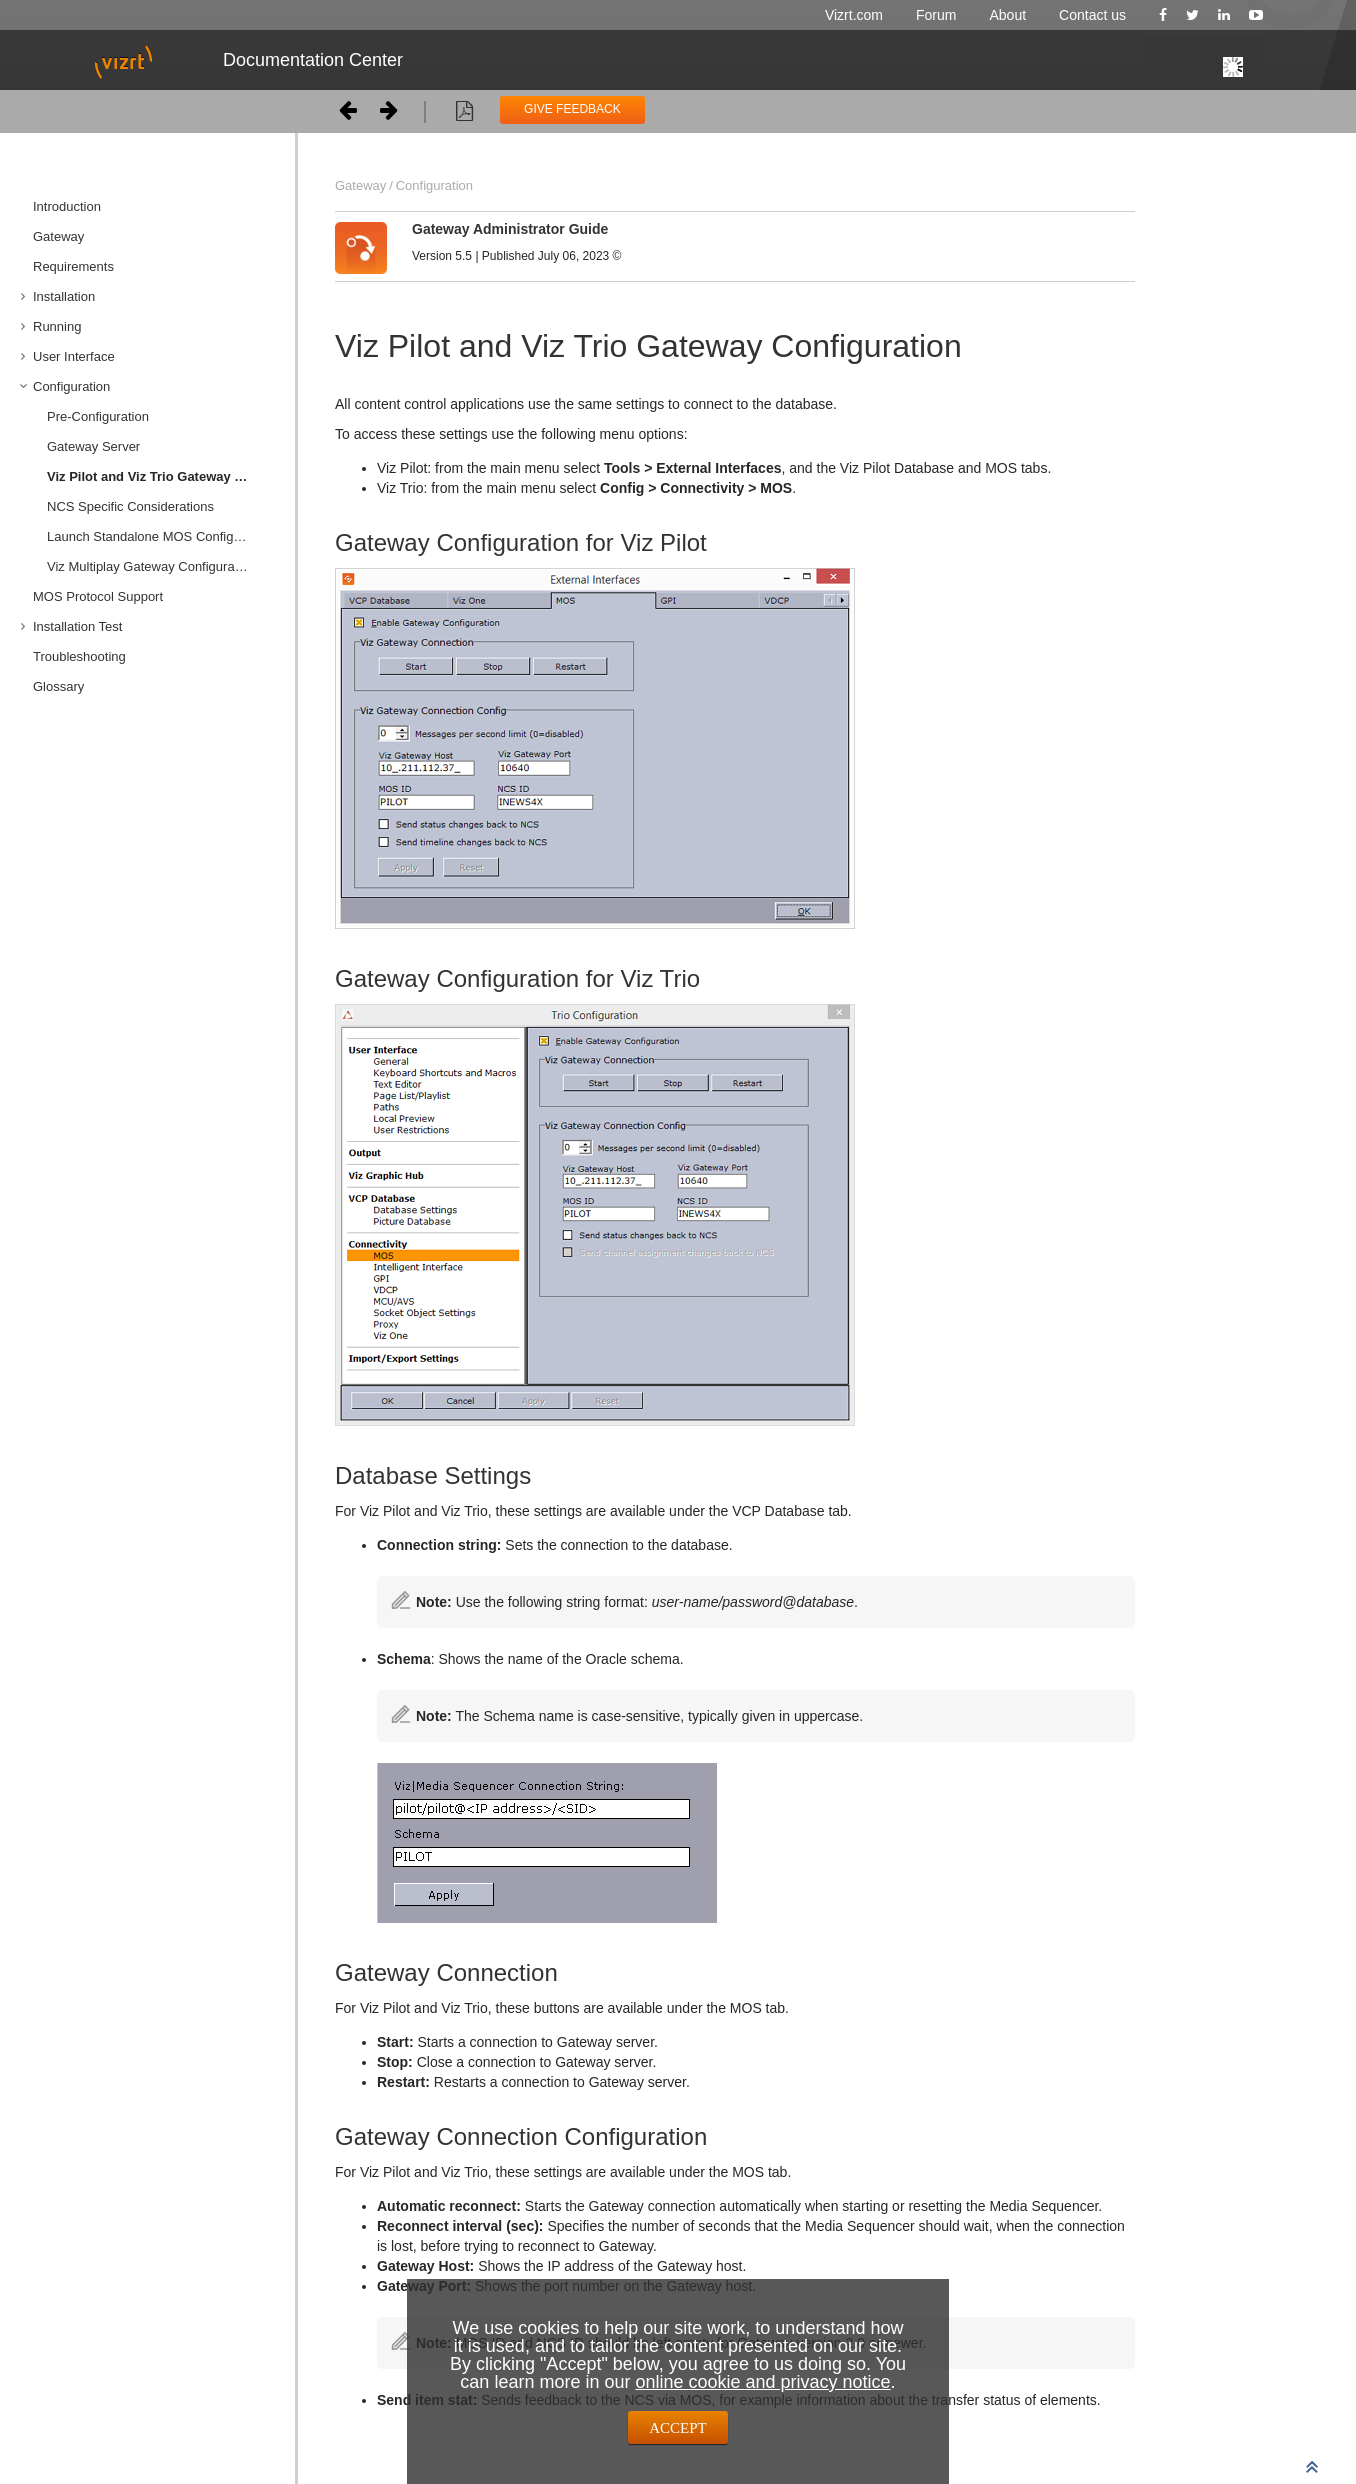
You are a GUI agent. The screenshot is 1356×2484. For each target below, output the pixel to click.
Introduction (67, 206)
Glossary (58, 686)
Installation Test (77, 626)
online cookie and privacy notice (762, 2382)
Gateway (58, 236)
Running (57, 326)
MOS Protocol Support (98, 596)
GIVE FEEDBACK (572, 109)
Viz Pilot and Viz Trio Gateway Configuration (163, 476)
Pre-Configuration (98, 416)
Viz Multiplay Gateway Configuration (151, 566)
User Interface (74, 356)
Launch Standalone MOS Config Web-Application (163, 536)
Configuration (71, 386)
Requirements (73, 266)
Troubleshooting (79, 656)
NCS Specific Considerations (130, 506)
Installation (64, 296)
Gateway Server (93, 446)
